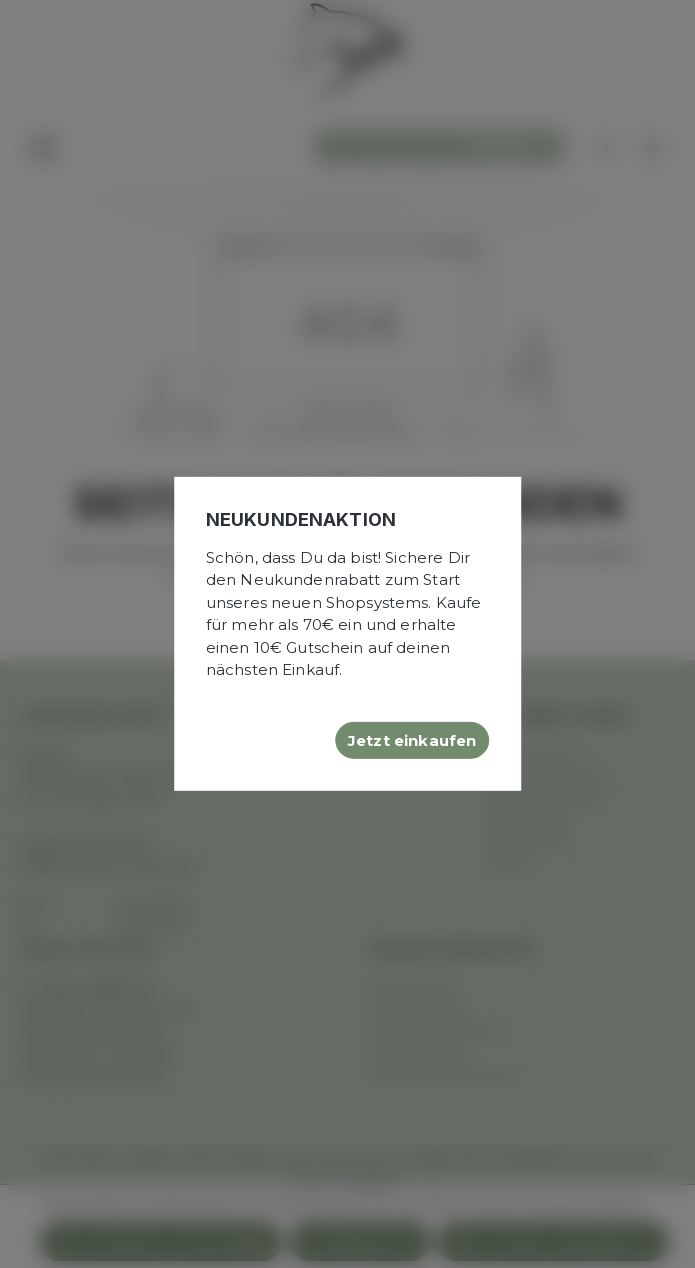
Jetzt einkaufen (412, 739)
